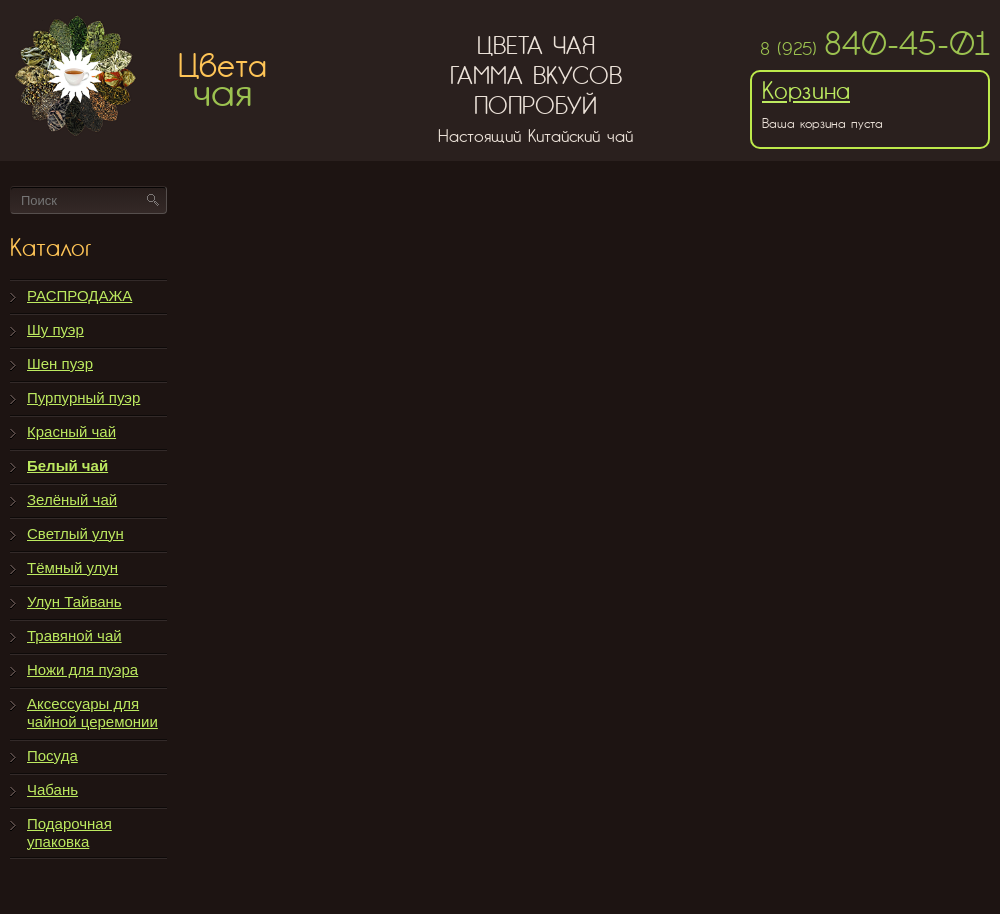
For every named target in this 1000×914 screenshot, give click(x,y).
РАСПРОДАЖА (79, 295)
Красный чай (71, 431)
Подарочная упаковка (69, 832)
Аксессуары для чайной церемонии (92, 712)
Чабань (52, 789)
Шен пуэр (60, 363)
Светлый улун (75, 533)
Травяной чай (74, 635)
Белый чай (67, 465)
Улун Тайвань (74, 601)
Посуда (52, 755)
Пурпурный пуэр (83, 397)
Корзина (806, 90)
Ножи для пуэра (82, 669)
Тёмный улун (72, 567)
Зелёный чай (72, 499)
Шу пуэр (55, 329)
